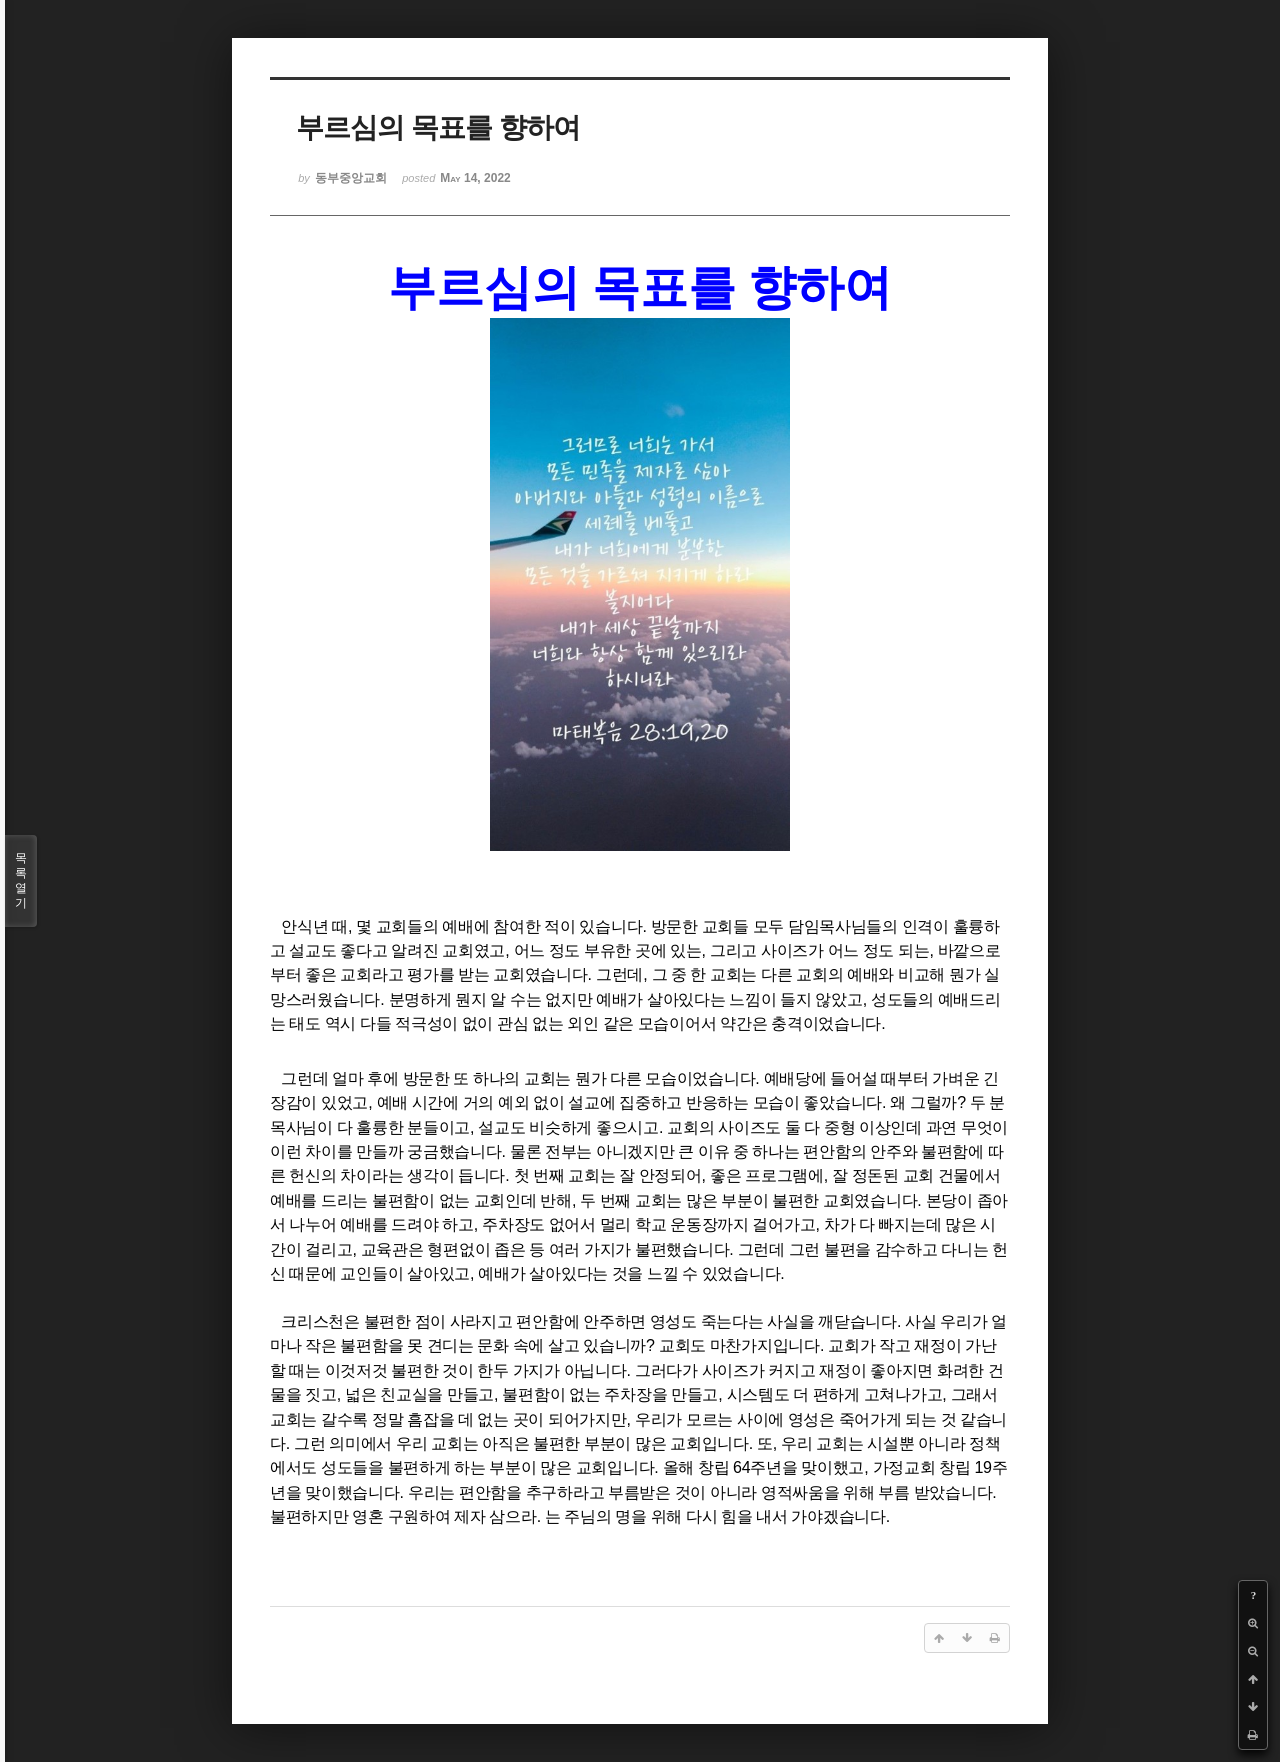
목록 (21, 881)
